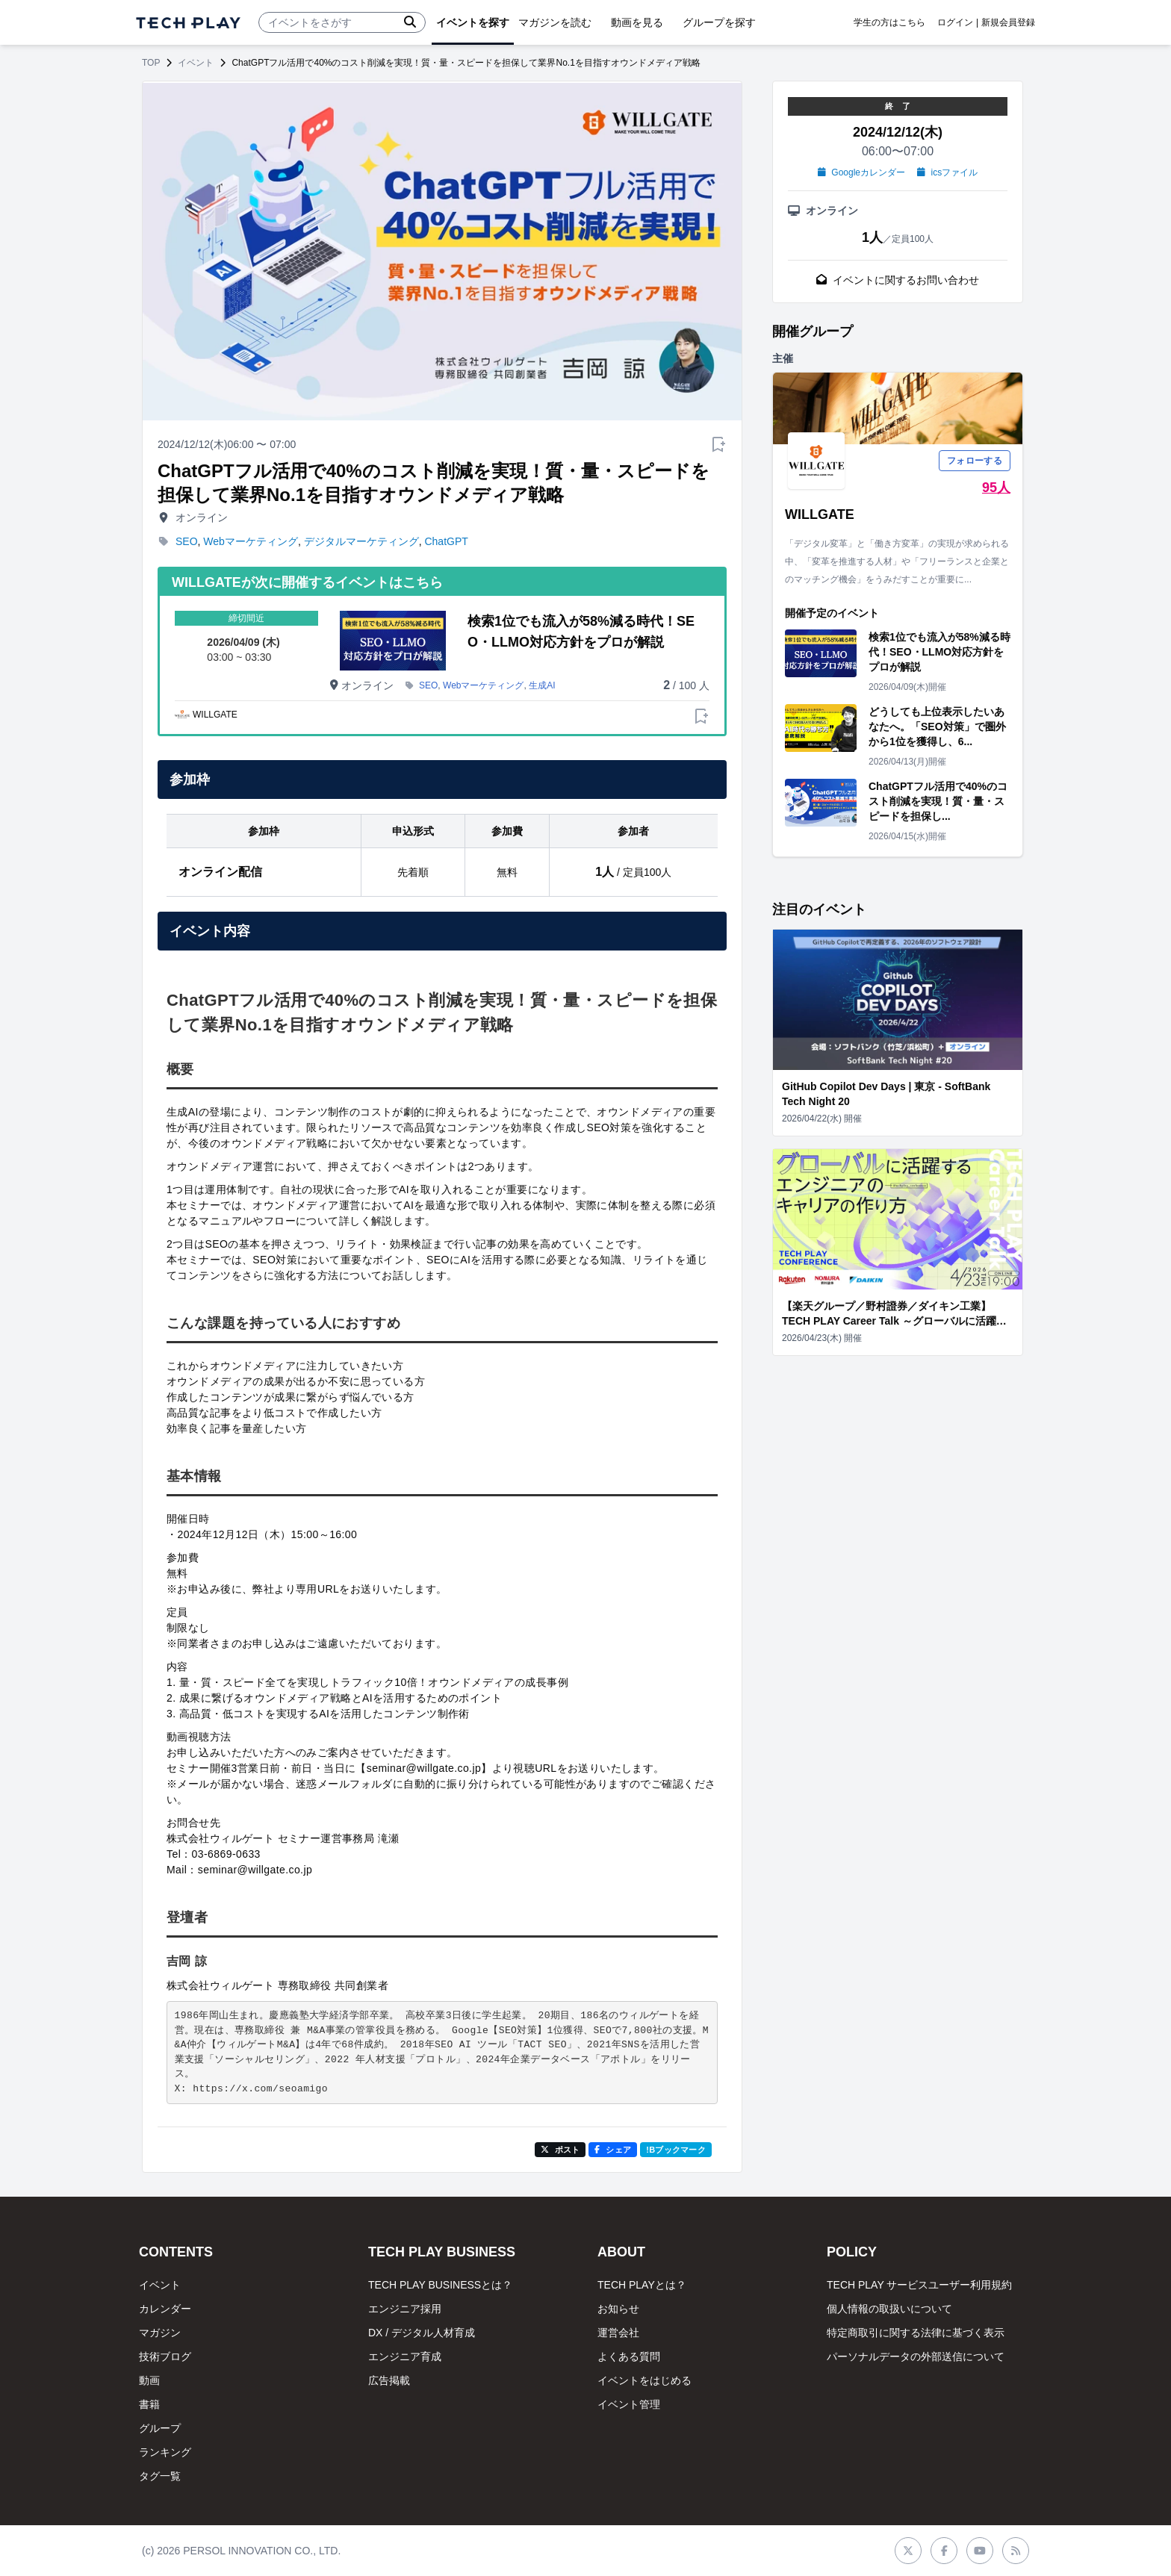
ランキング (165, 2452)
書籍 (149, 2404)
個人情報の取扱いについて (889, 2309)
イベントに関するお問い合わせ (897, 280)
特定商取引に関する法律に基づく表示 (915, 2333)
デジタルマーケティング (361, 541)
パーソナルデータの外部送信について (915, 2356)
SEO (187, 541)
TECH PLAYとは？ (641, 2285)
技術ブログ (165, 2356)
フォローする (974, 460)
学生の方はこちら (889, 22)
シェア (612, 2149)
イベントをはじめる (644, 2380)
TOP (151, 62)
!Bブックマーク (676, 2149)
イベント (196, 62)
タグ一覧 (160, 2476)
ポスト (560, 2149)
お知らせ (618, 2309)
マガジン (160, 2333)
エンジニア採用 (404, 2309)
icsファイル (947, 172)
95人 (996, 487)
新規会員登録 (1008, 22)
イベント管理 (628, 2404)
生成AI (542, 685)
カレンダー (165, 2309)
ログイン (955, 22)
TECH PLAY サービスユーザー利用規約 (919, 2285)
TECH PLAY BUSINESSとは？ (440, 2285)
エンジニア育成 (404, 2356)
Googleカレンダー (861, 172)
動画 (149, 2380)
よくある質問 (628, 2356)
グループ (160, 2428)
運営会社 (618, 2333)
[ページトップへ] (188, 22)
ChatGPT (446, 541)
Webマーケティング (250, 541)
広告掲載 (389, 2380)
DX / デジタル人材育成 (421, 2333)
